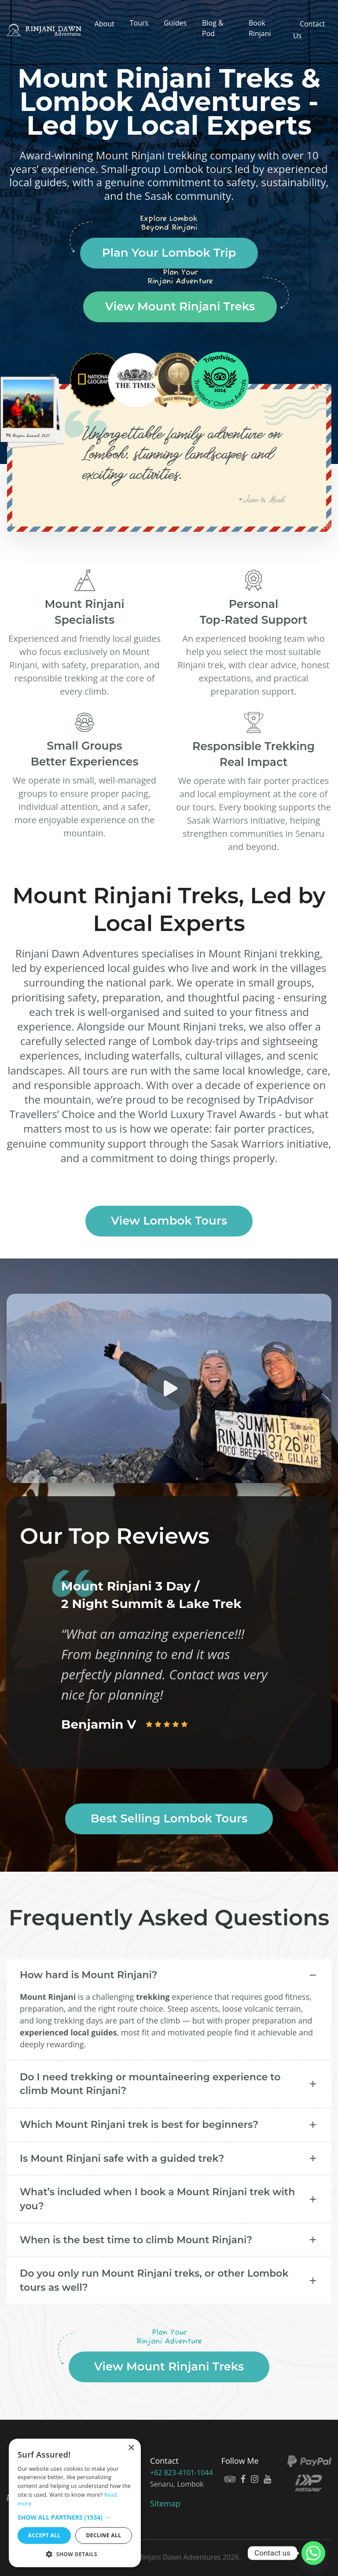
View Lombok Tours (169, 1221)
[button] (75, 2517)
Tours (139, 23)
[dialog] (75, 2503)
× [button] (131, 2448)
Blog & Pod (213, 28)
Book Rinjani (260, 28)
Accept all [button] (44, 2535)
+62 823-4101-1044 (181, 2472)
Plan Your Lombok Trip (169, 253)
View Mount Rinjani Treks (180, 306)
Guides (175, 23)
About (104, 24)
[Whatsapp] (313, 2553)
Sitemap (165, 2503)
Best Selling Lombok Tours (169, 1818)
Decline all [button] (103, 2535)
